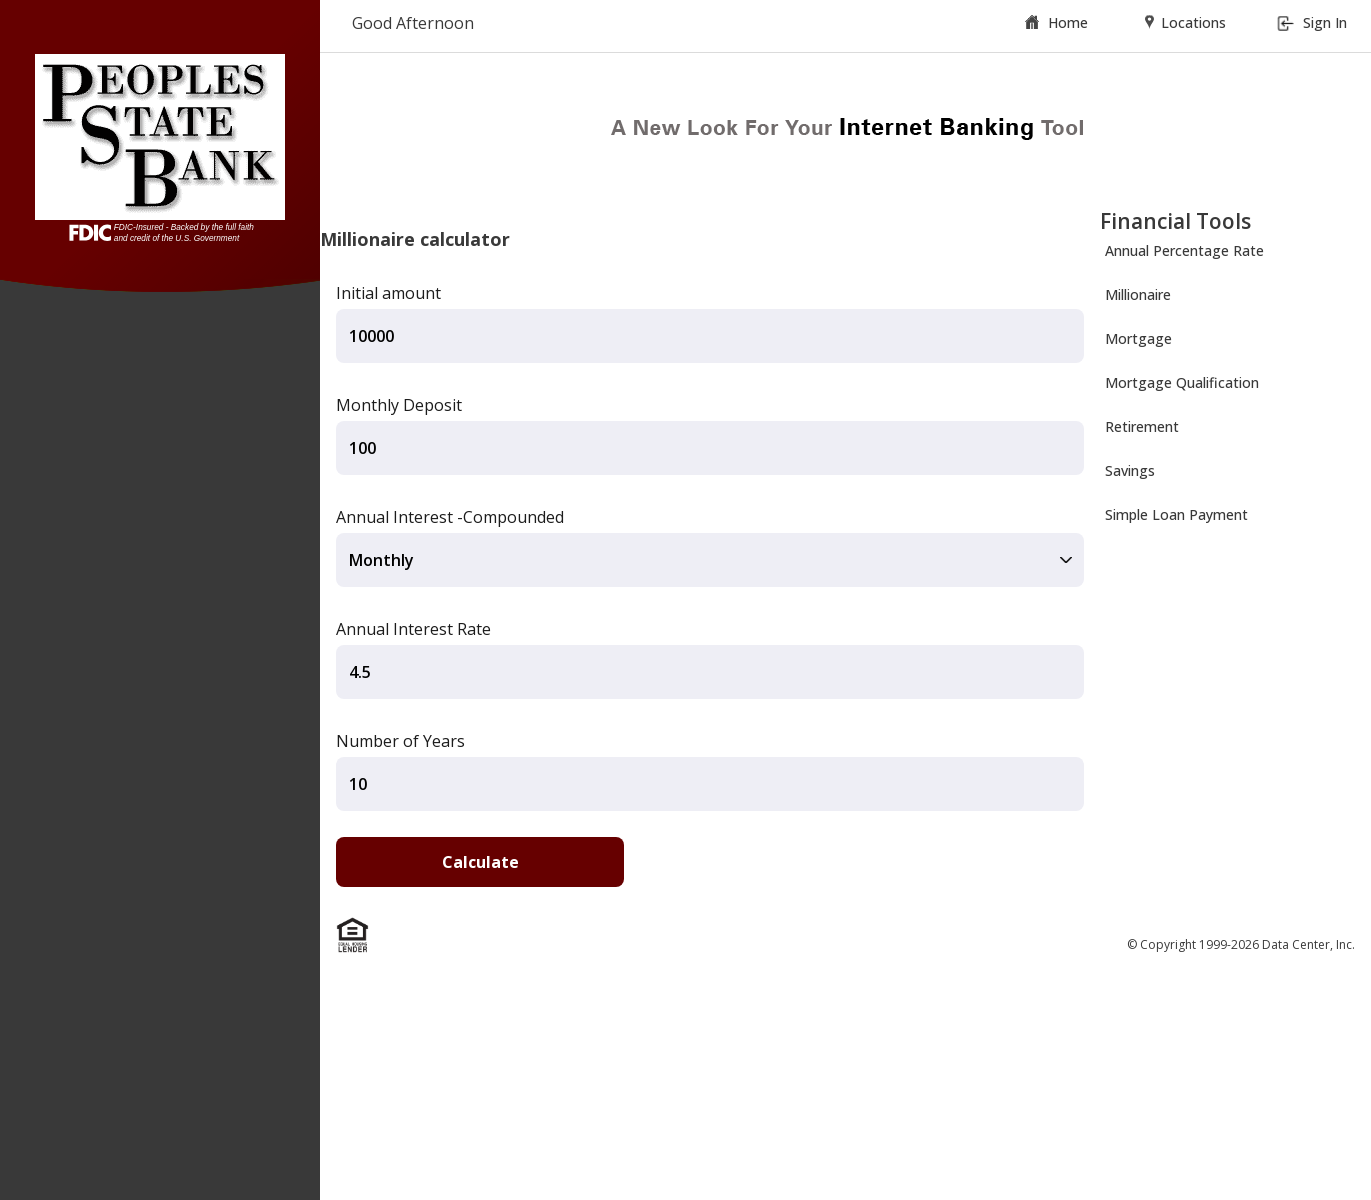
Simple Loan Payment (1176, 514)
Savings (1130, 470)
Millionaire (1138, 294)
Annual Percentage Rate (1184, 250)
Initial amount (388, 293)
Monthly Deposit (399, 405)
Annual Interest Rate (413, 629)
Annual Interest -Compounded (450, 517)
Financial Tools (1175, 221)
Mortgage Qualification (1182, 382)
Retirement (1142, 426)
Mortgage (1138, 338)
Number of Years (400, 741)
